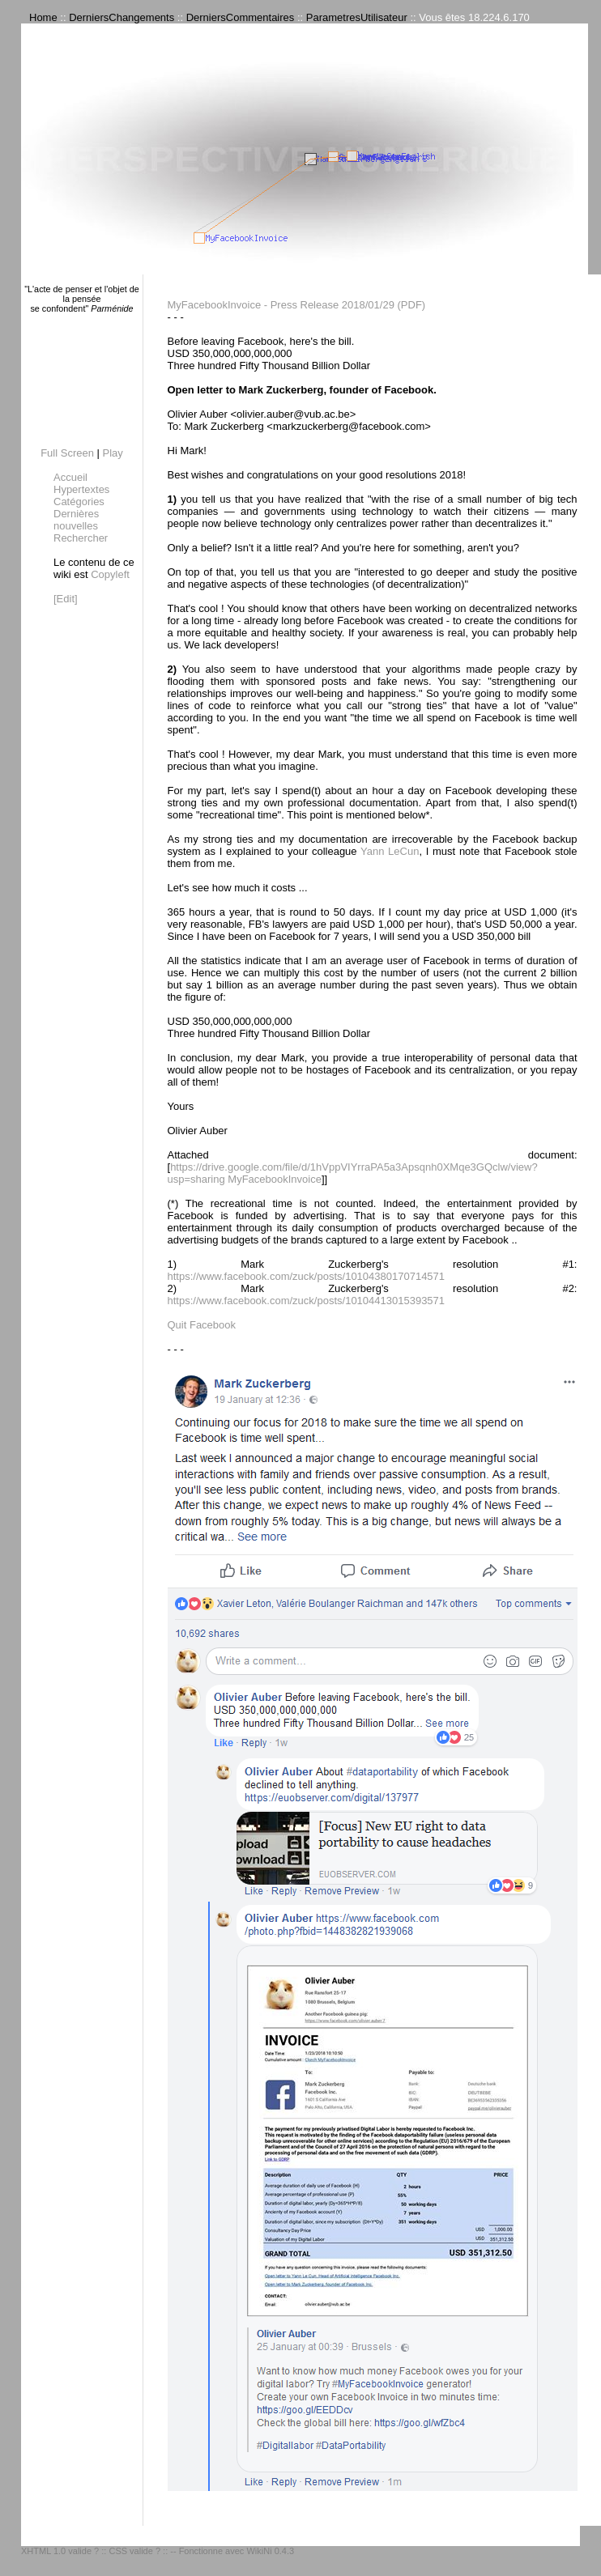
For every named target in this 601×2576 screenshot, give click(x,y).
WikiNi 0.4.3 (270, 2551)
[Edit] (65, 599)
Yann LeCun (389, 851)
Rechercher (80, 538)
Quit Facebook (202, 1325)
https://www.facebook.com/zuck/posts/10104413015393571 (306, 1300)
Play (113, 453)
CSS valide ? (134, 2551)
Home (43, 17)
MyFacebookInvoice (275, 1179)
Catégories (78, 501)
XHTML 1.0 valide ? (60, 2551)
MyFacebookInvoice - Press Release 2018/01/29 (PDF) (297, 305)
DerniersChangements (121, 17)
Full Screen (67, 453)
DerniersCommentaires (240, 17)
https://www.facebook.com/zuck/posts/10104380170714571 (306, 1276)
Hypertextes (81, 489)
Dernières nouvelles (76, 520)
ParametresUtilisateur (356, 17)
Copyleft (110, 574)
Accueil (70, 477)
